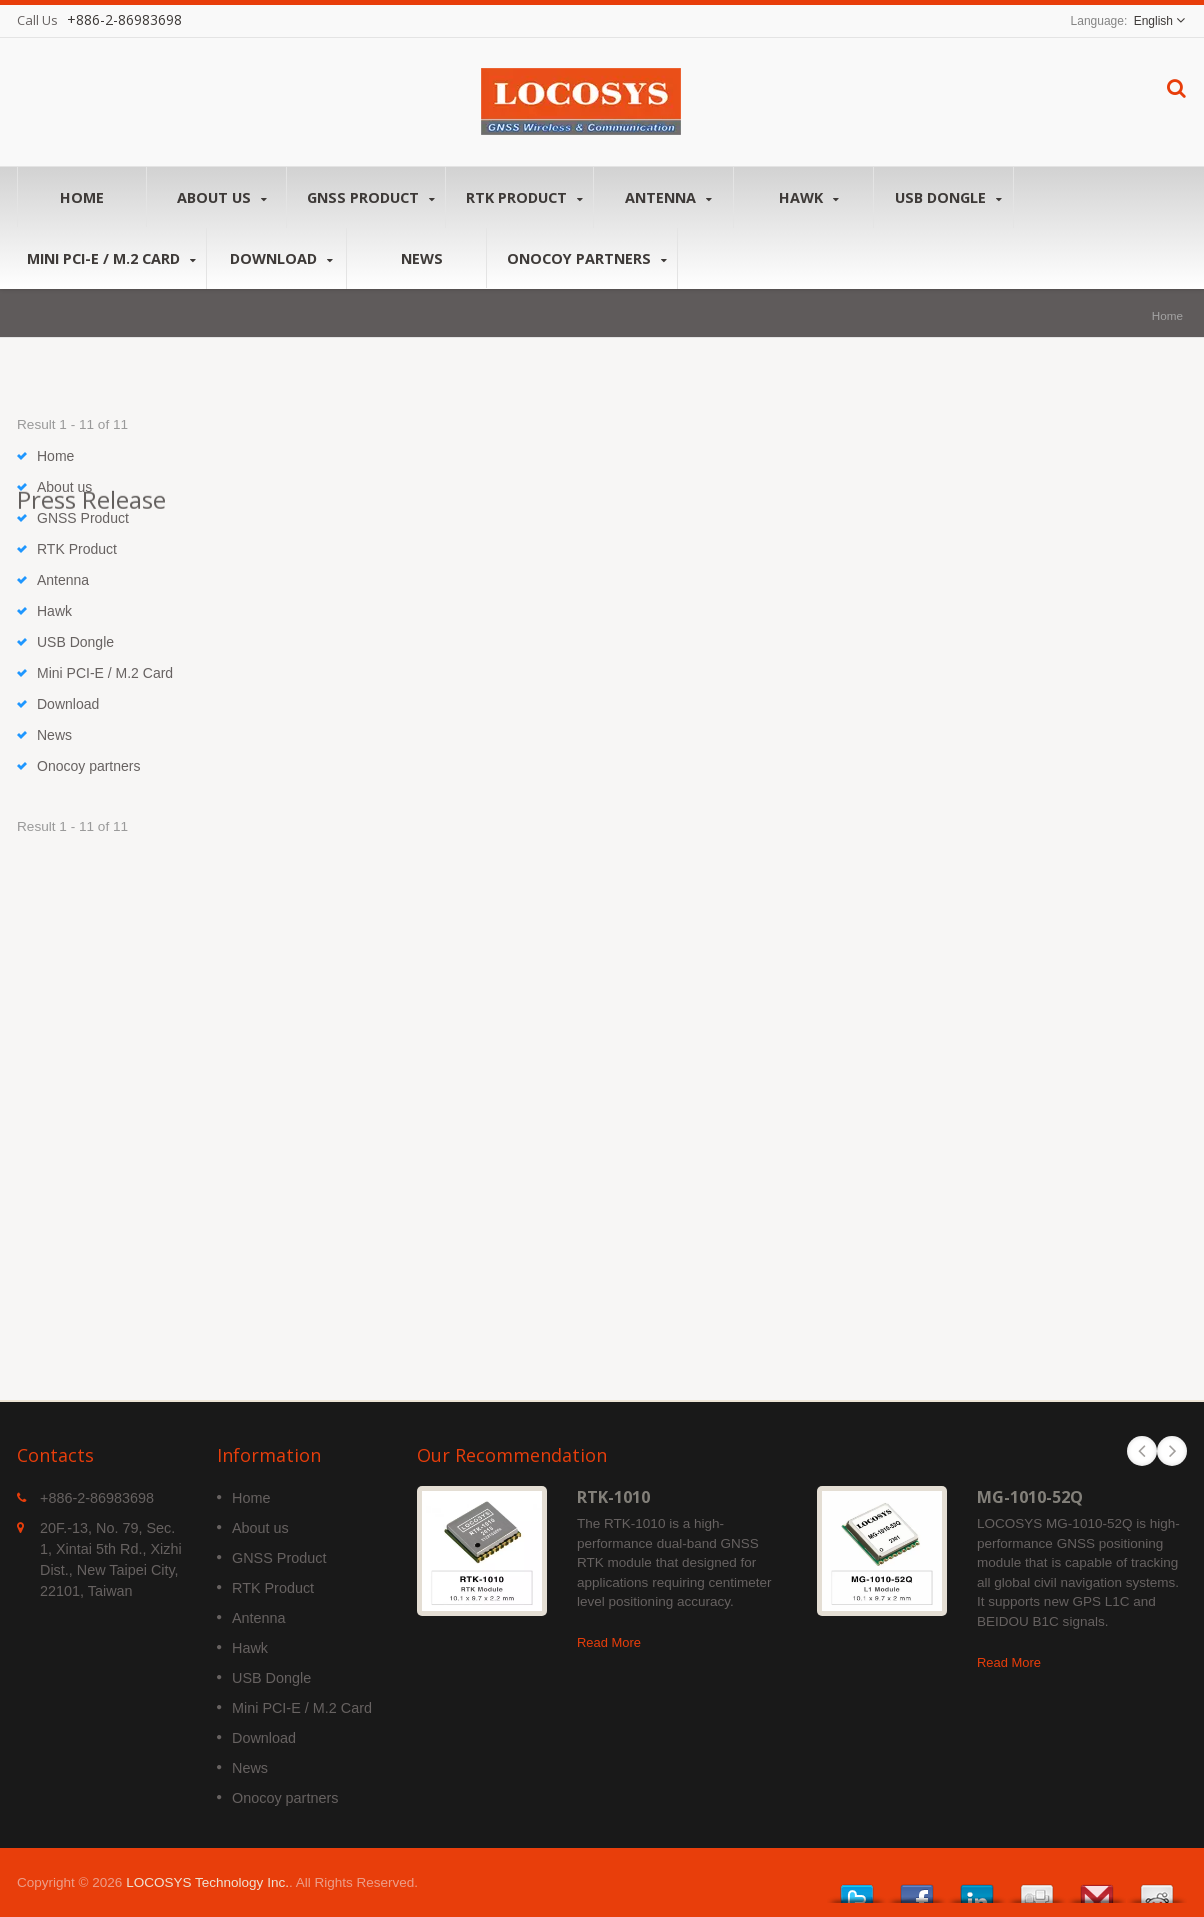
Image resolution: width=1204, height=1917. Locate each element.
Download (281, 258)
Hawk (808, 197)
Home (82, 197)
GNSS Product (371, 197)
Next (1172, 1451)
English (1153, 21)
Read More (609, 1642)
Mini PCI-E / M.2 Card (111, 258)
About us (221, 197)
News (421, 258)
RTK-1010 (613, 1497)
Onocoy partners (587, 258)
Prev (1142, 1451)
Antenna (668, 197)
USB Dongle (948, 197)
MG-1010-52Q (1030, 1497)
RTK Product (524, 197)
